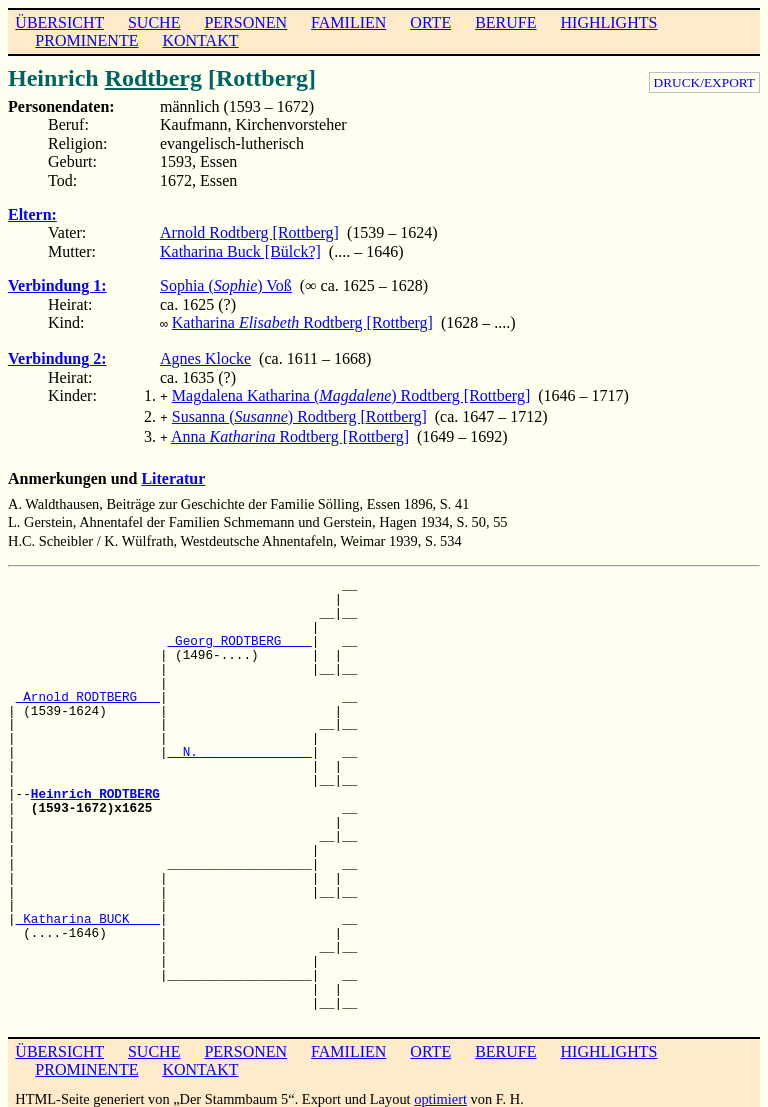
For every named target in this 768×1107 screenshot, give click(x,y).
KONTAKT (200, 40)
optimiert (440, 1091)
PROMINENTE (86, 40)
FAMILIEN (348, 22)
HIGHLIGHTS (609, 22)
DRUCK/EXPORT (704, 82)
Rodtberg (153, 78)
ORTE (430, 22)
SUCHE (154, 22)
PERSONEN (245, 22)
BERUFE (505, 22)
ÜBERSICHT (59, 22)
